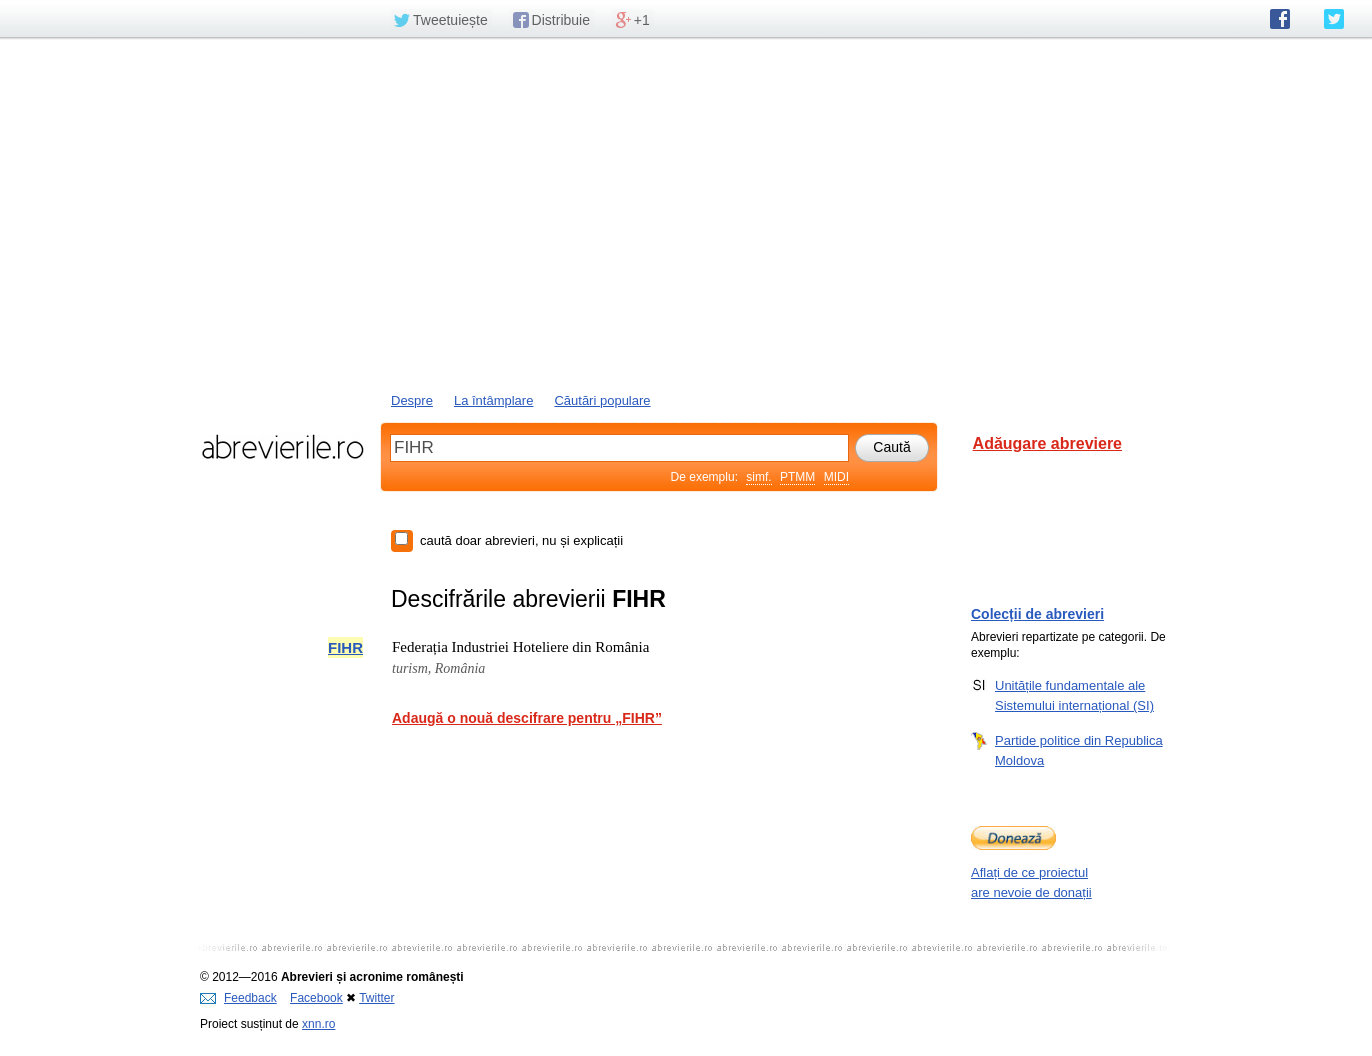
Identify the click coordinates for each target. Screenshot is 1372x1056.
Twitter (376, 998)
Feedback (238, 998)
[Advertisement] (686, 213)
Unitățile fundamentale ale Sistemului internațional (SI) (1074, 695)
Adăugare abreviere (1047, 443)
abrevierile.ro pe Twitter (1334, 19)
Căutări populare (602, 400)
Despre (412, 400)
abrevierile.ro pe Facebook (1280, 19)
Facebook (316, 998)
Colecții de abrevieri (1037, 614)
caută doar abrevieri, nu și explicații (521, 540)
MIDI (836, 477)
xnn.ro (318, 1024)
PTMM (797, 477)
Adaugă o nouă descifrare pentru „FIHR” (527, 718)
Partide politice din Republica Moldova (1079, 750)
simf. (758, 477)
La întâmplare (494, 400)
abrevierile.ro (282, 447)
